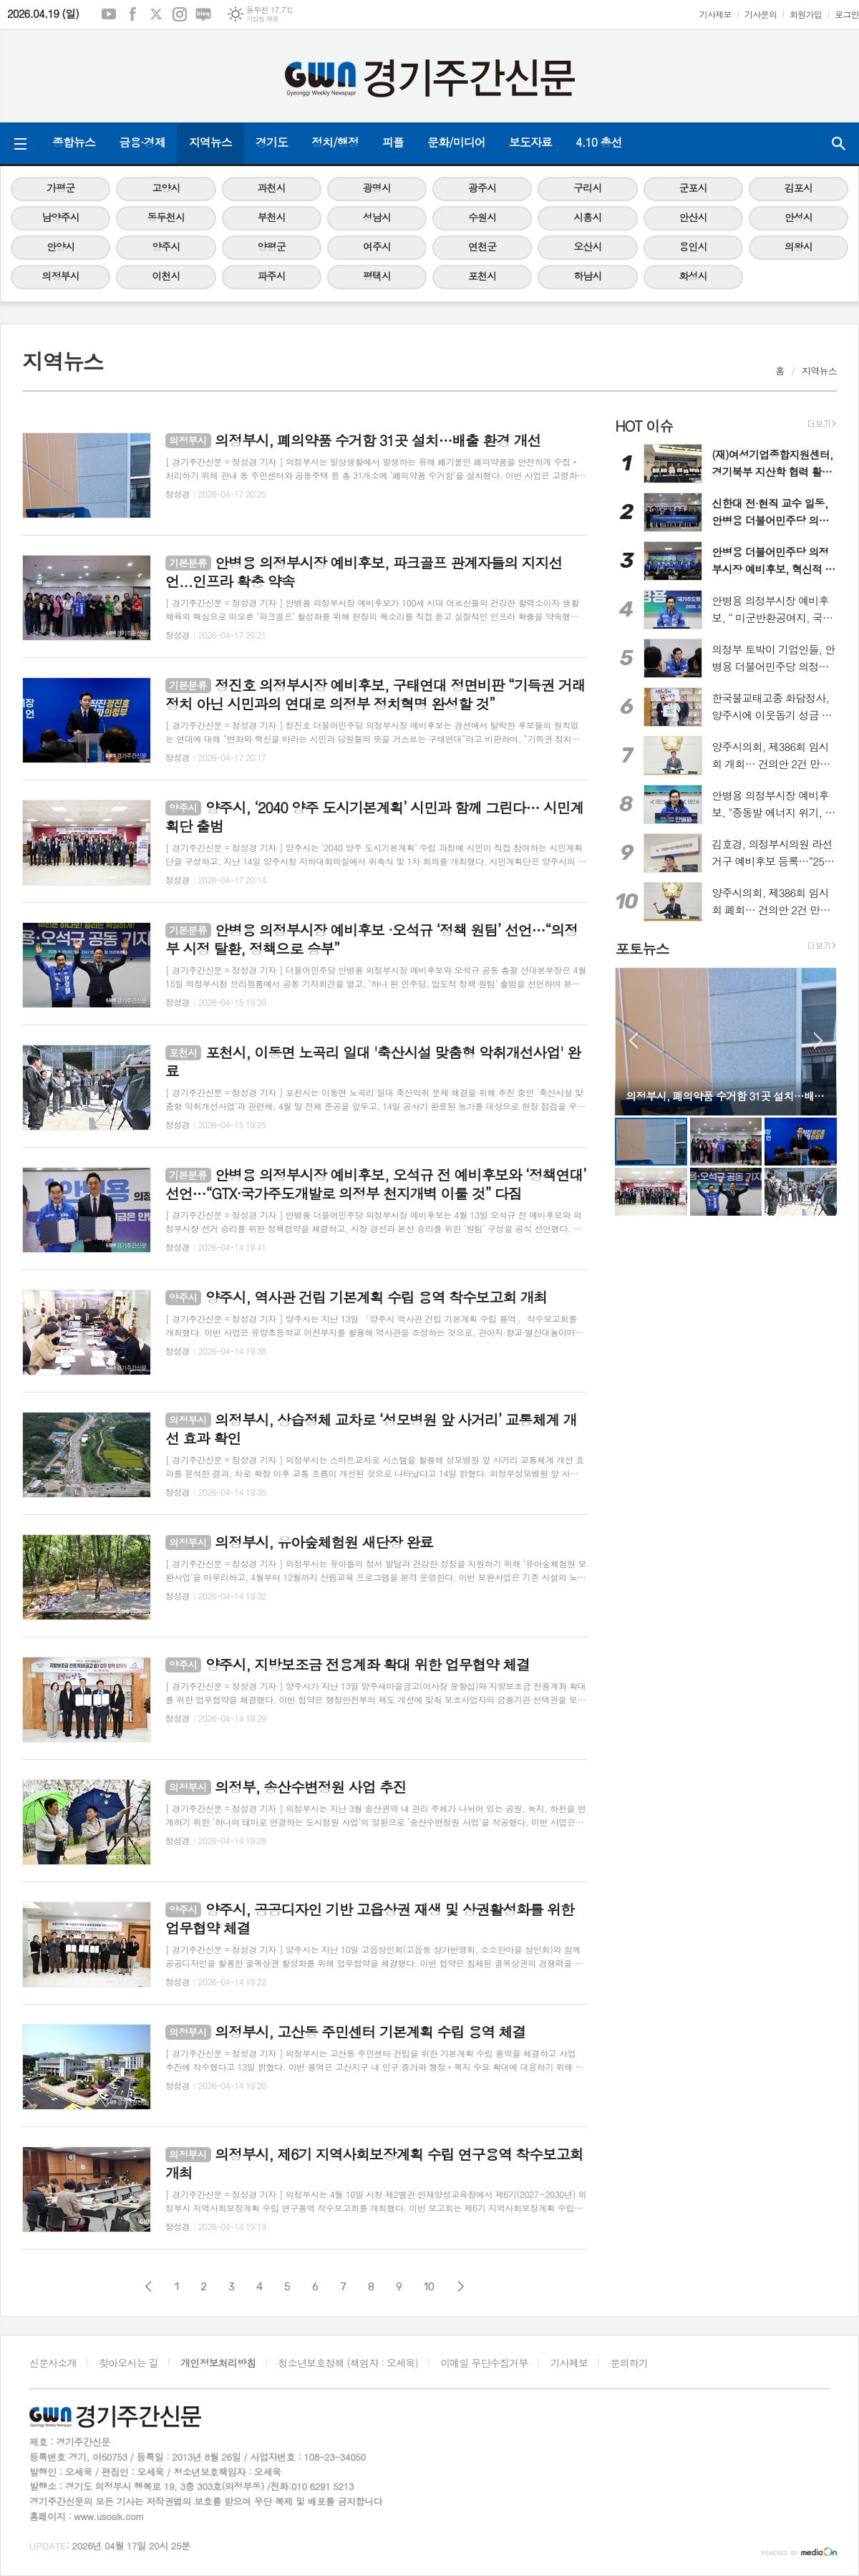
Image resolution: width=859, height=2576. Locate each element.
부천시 (271, 217)
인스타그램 (179, 14)
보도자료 (530, 142)
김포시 (798, 187)
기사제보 (715, 14)
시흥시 (587, 217)
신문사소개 (53, 2362)
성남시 (377, 217)
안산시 (693, 217)
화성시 (693, 275)
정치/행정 (335, 142)
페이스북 (132, 14)
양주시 (166, 246)
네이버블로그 (203, 14)
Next (818, 1040)
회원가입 (806, 14)
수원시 (482, 217)
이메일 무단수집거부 (484, 2362)
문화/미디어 (456, 142)
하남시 (587, 275)
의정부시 (60, 275)
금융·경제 (142, 142)
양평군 (271, 246)
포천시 (482, 275)
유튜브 (109, 14)
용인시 (693, 246)
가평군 (60, 187)
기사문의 (760, 14)
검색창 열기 (838, 143)
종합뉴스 (73, 142)
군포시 (693, 187)
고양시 (166, 187)
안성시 (798, 217)
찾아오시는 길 (128, 2362)
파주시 (271, 275)
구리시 (587, 187)
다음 (460, 2286)
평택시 (377, 275)
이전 (148, 2286)
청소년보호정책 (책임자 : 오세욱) (348, 2362)
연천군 (482, 246)
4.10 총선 (599, 142)
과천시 (271, 187)
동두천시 (166, 217)
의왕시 (798, 246)
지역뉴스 (210, 142)
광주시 (482, 187)
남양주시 (60, 217)
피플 (393, 142)
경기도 (272, 142)
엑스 (156, 14)
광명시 (377, 187)
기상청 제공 (262, 19)
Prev (633, 1040)
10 (429, 2286)
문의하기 (630, 2362)
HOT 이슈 (644, 425)
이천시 (166, 275)
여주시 (377, 246)
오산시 (587, 246)
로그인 (847, 14)
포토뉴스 (642, 947)
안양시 (60, 246)
